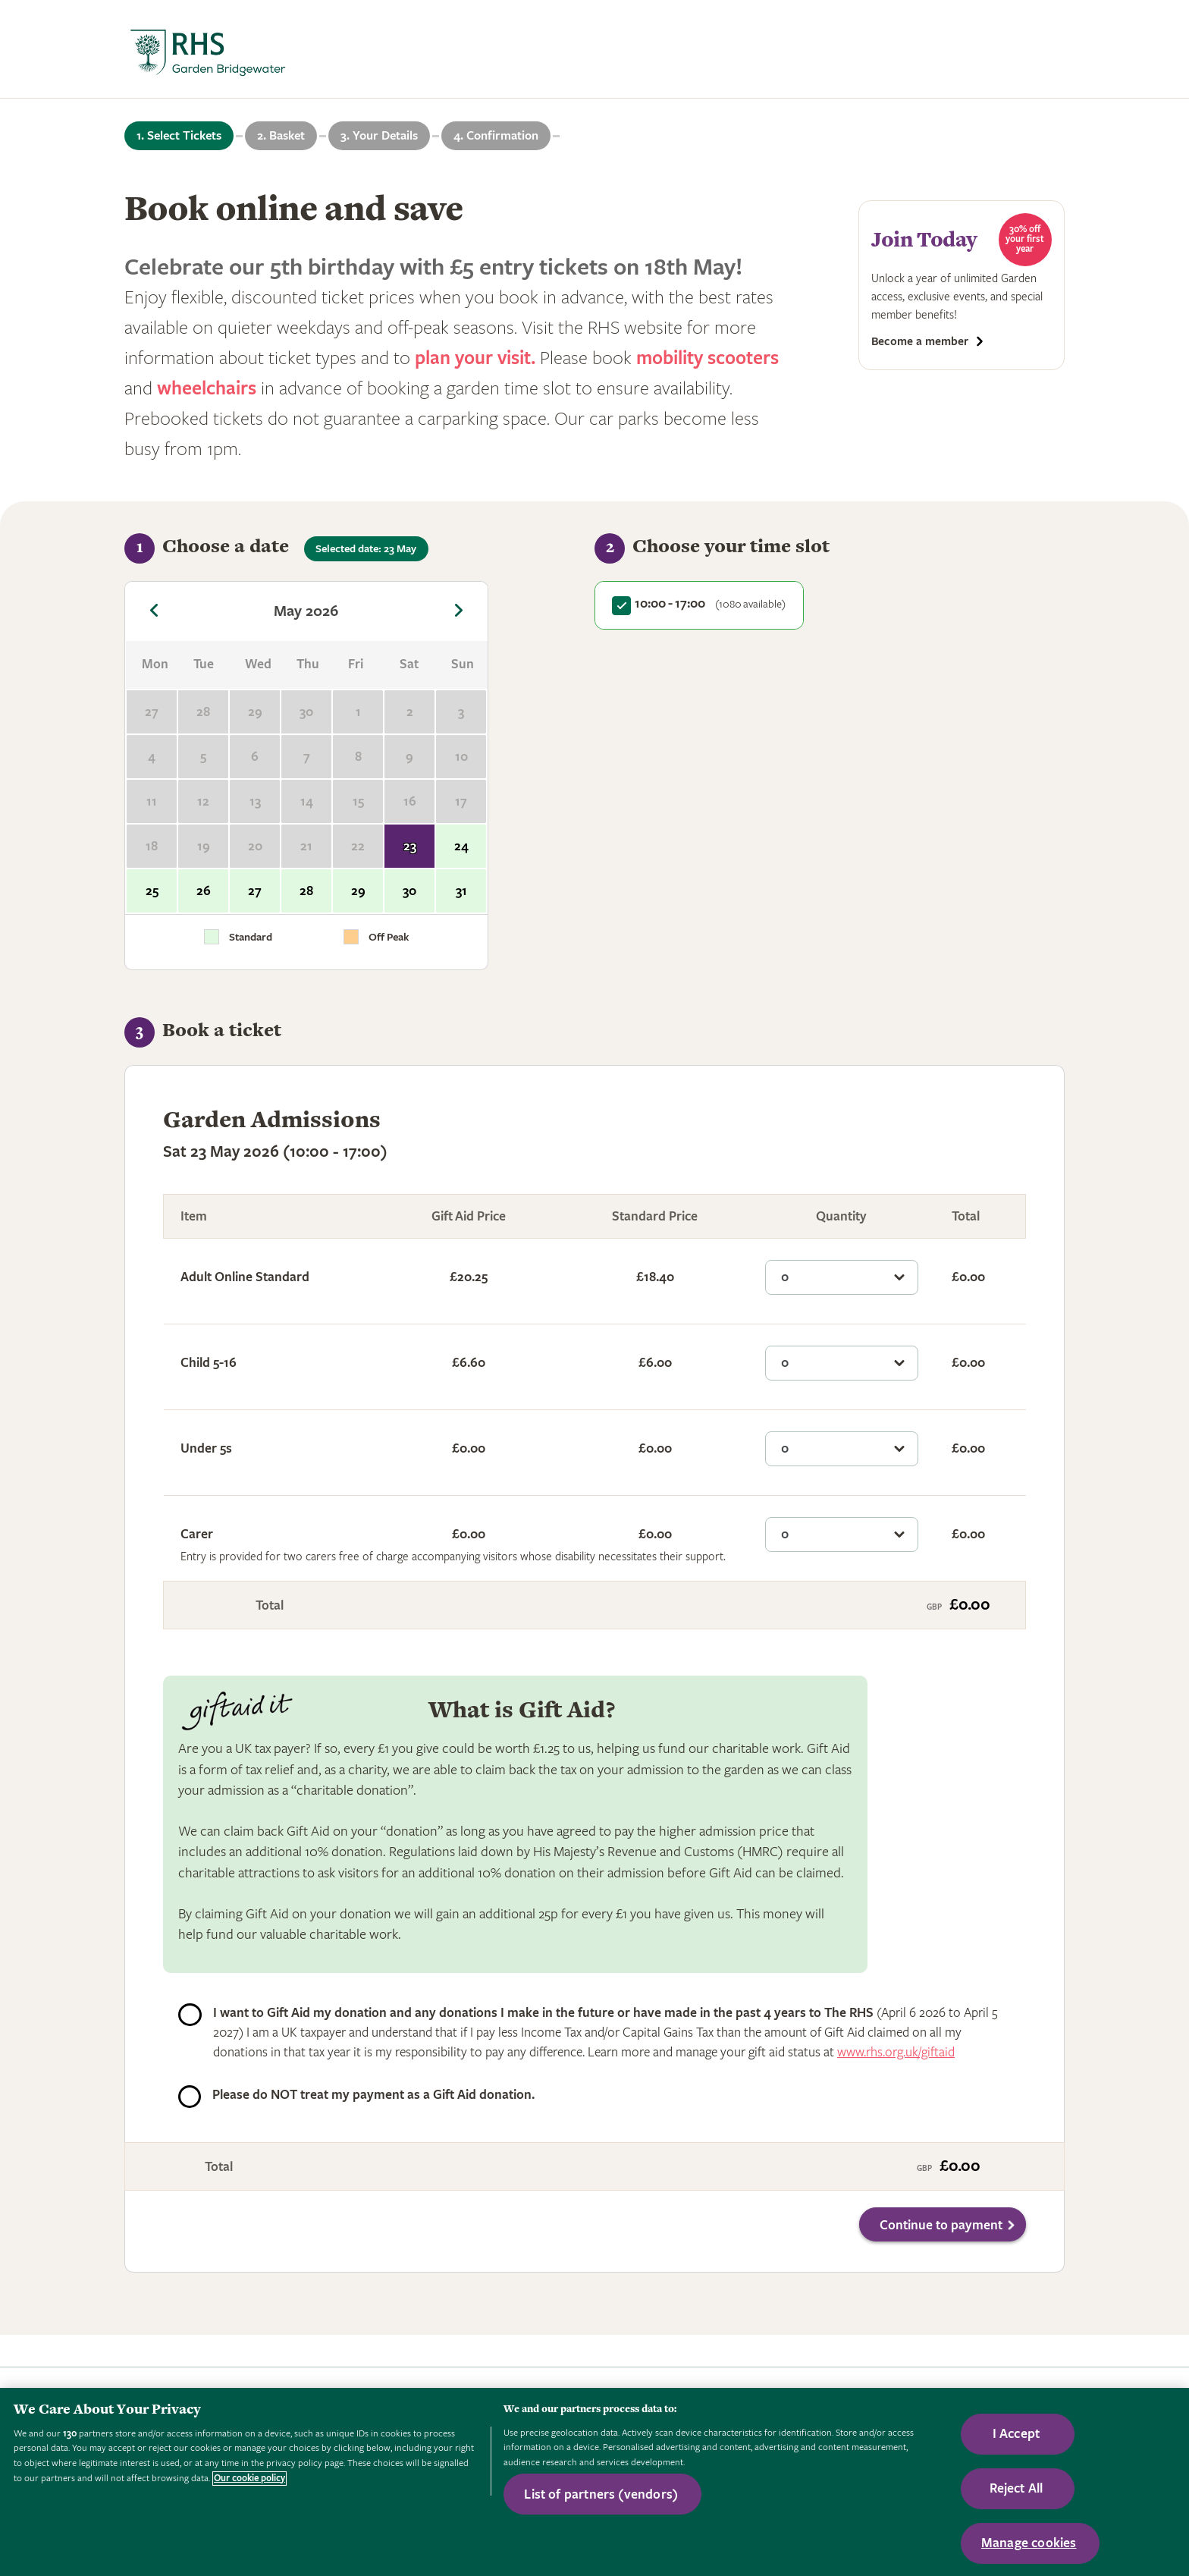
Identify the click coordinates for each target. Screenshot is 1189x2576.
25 (152, 891)
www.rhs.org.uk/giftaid (896, 2052)
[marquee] (594, 49)
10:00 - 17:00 (710, 603)
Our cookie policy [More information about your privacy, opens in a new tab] (249, 2478)
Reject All (1016, 2488)
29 (358, 891)
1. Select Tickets (178, 135)
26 (203, 891)
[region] (594, 2482)
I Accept (1016, 2434)
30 (409, 891)
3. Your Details (379, 135)
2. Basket (281, 135)
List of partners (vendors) (601, 2494)
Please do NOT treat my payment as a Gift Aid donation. (373, 2095)
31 (461, 891)
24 (461, 846)
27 (255, 891)
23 (409, 846)
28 (306, 891)
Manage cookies (1029, 2543)
